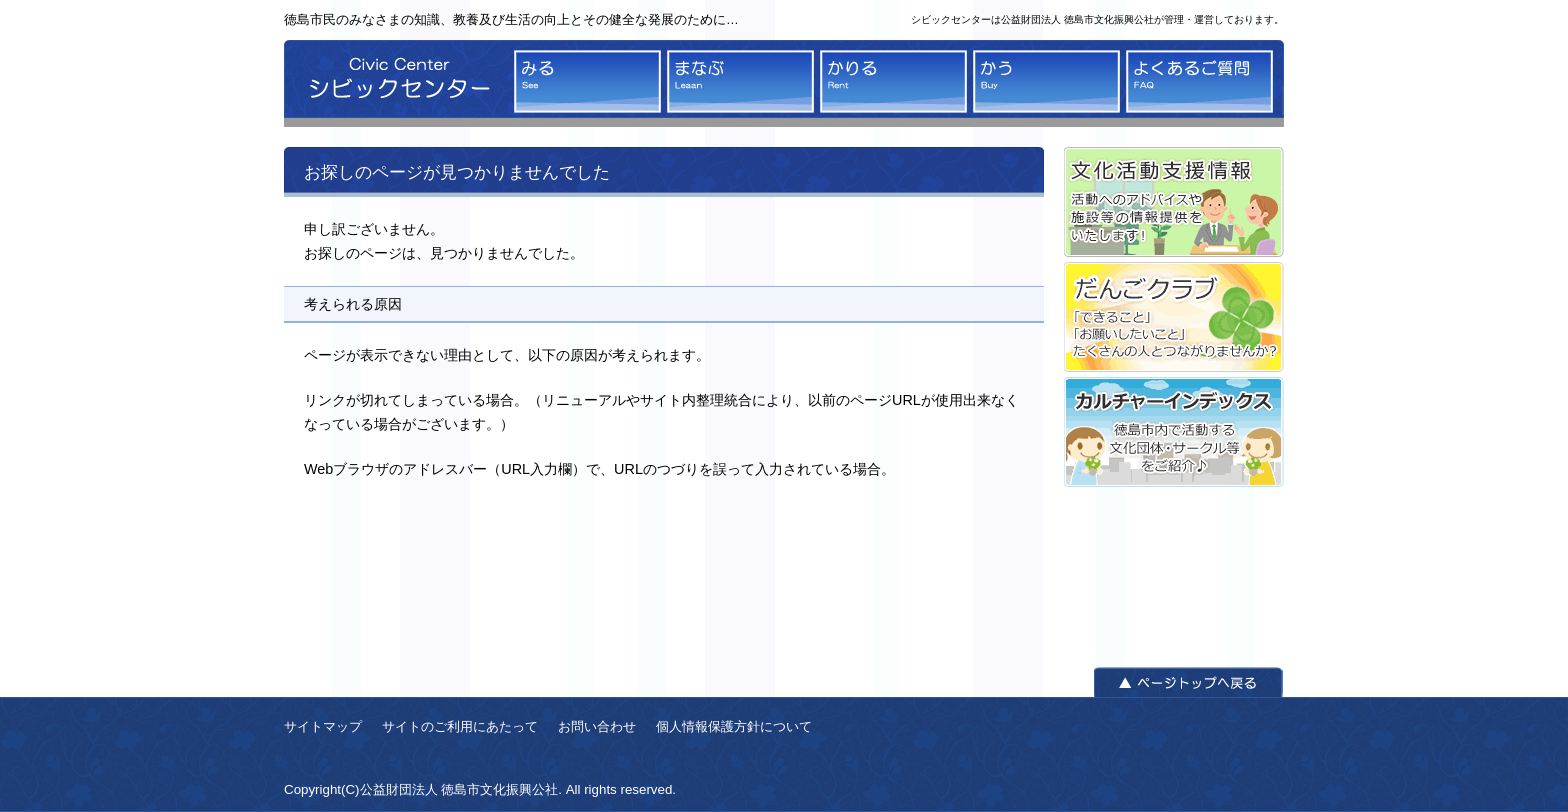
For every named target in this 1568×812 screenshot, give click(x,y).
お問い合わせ (597, 726)
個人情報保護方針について (734, 726)
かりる (893, 81)
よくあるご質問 (1199, 81)
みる (587, 81)
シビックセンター (394, 83)
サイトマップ (323, 726)
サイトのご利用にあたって (460, 726)
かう (1046, 81)
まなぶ (740, 81)
